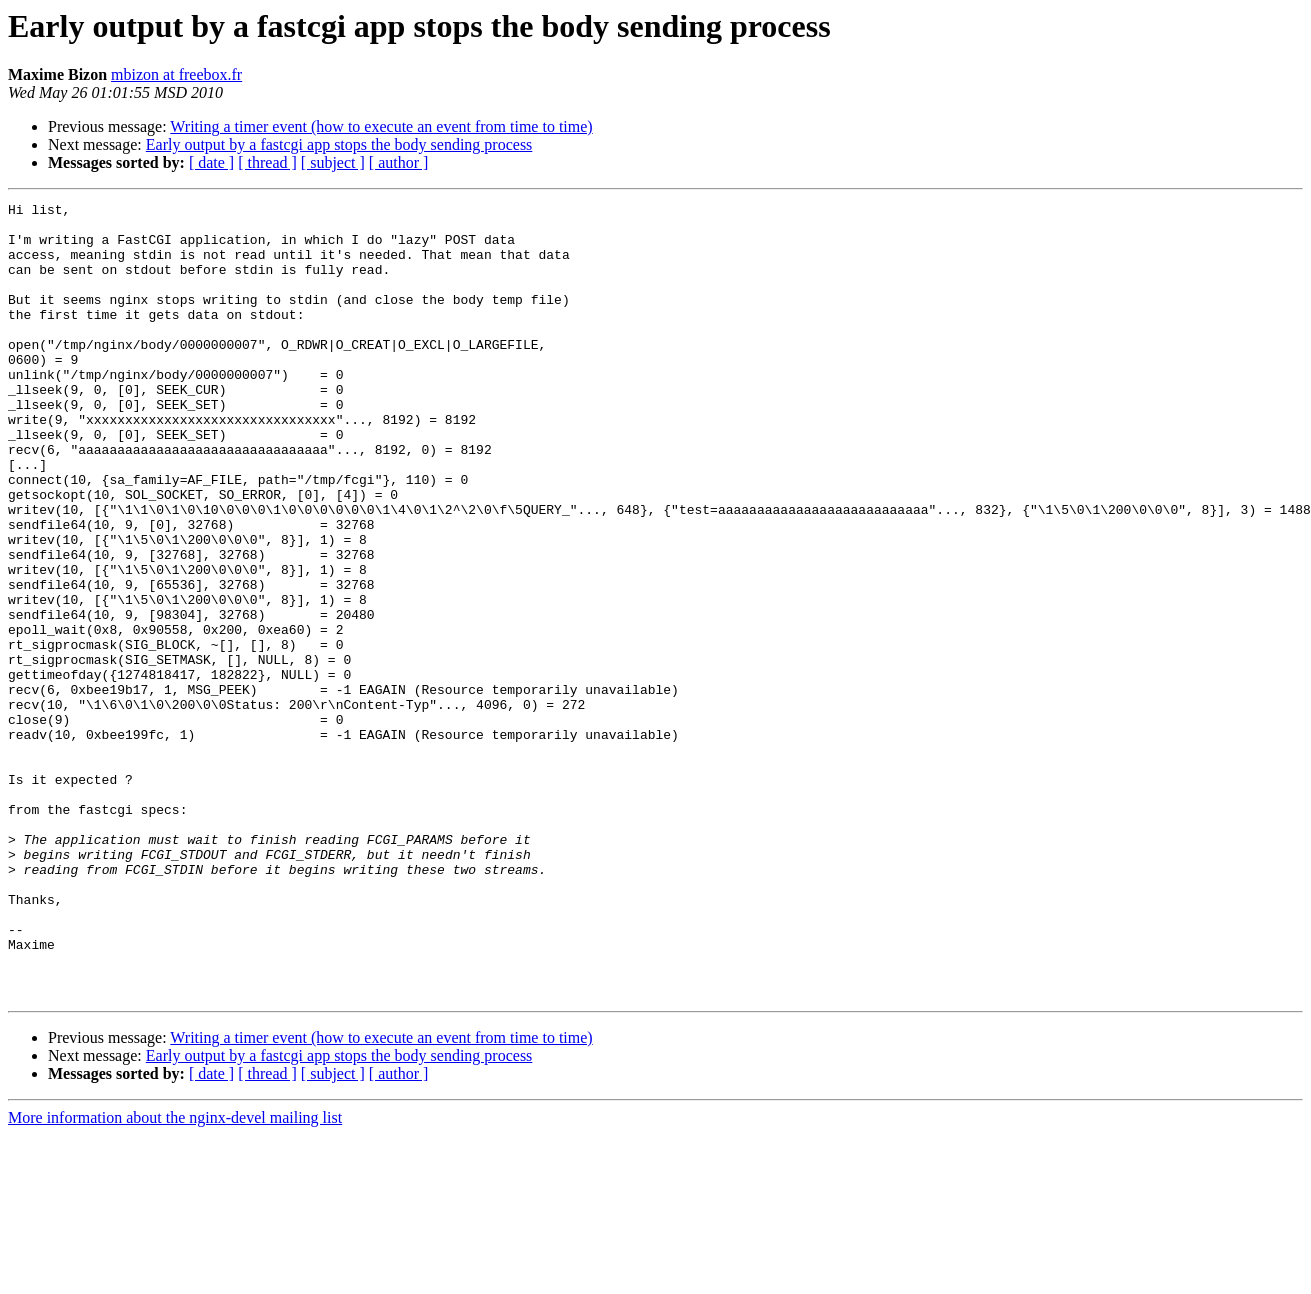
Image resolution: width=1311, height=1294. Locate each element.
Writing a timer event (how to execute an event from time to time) (381, 126)
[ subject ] (333, 162)
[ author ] (399, 162)
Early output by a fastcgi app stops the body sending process (339, 144)
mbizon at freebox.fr (176, 74)
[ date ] (211, 162)
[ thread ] (267, 162)
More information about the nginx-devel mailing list (175, 1276)
